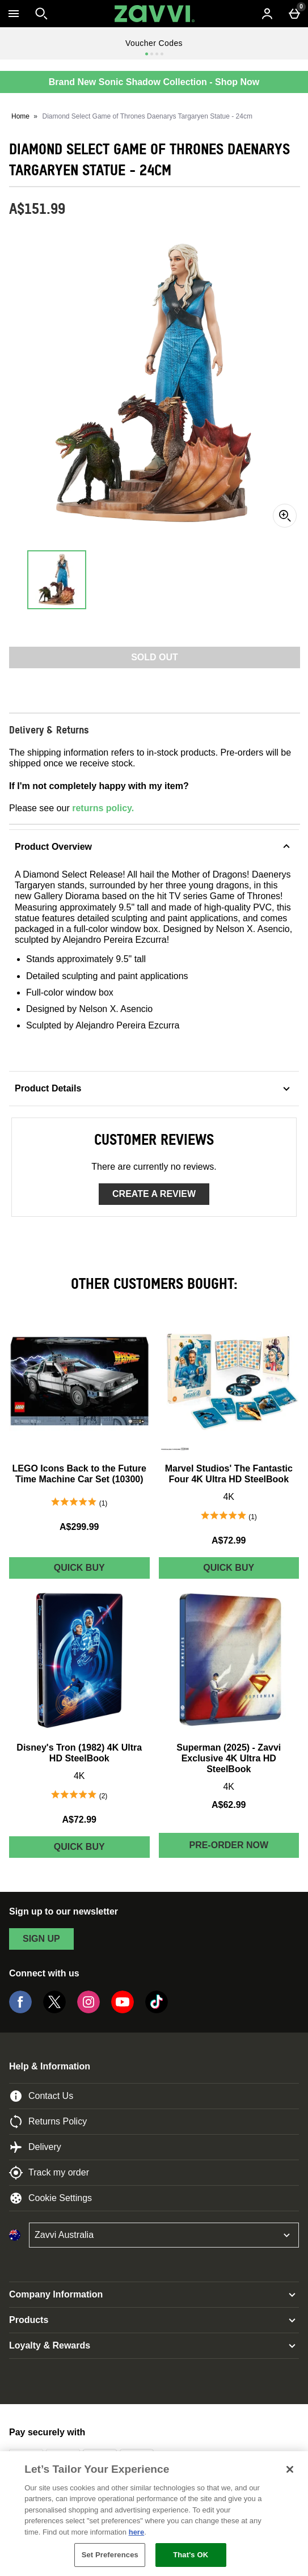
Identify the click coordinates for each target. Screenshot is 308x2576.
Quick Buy (100, 1570)
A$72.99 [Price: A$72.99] (229, 1540)
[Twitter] (54, 2010)
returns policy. (103, 808)
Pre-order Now (228, 1845)
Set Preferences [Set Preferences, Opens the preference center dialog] (110, 2554)
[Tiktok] (156, 2010)
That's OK (190, 2554)
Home (20, 116)
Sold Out (154, 657)
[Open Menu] (13, 13)
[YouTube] (122, 2010)
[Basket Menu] (294, 13)
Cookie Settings (50, 2198)
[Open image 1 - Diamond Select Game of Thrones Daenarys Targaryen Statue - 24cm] (56, 579)
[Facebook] (20, 2010)
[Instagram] (88, 2010)
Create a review (154, 1194)
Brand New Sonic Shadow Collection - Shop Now (154, 82)
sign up (41, 1938)
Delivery (35, 2147)
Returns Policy (48, 2121)
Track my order (49, 2172)
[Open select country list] (164, 2235)
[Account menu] (267, 13)
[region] (154, 2513)
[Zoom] (285, 516)
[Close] (289, 2469)
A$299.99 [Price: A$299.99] (79, 1527)
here (136, 2532)
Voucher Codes (154, 43)
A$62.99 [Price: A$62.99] (229, 1805)
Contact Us (41, 2096)
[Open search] (41, 13)
